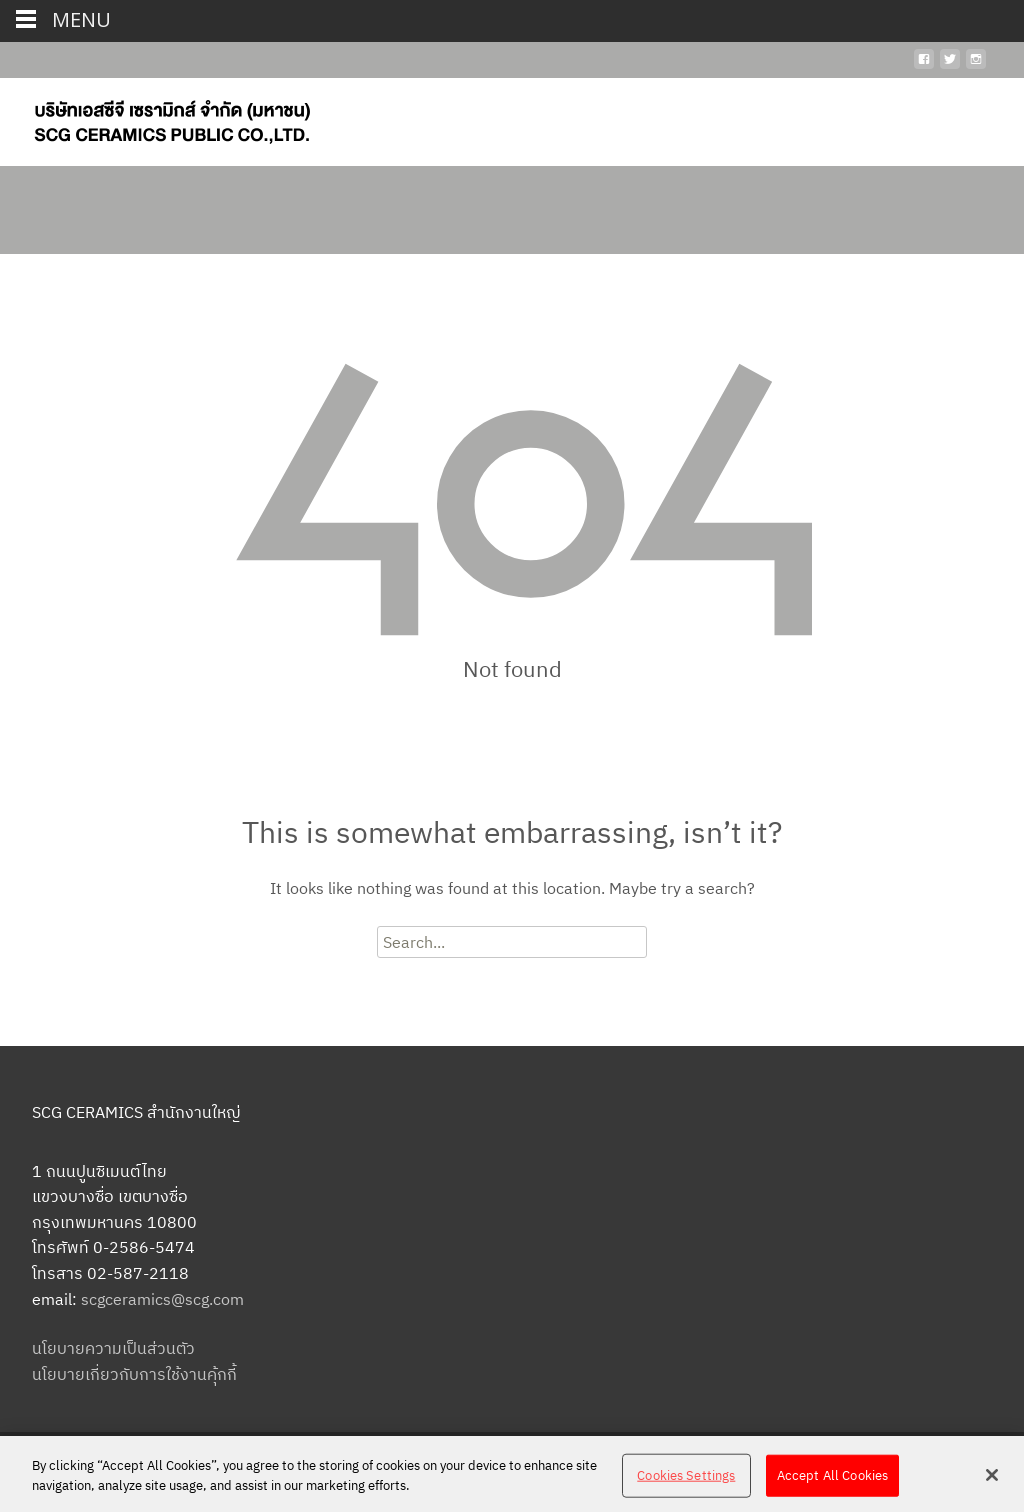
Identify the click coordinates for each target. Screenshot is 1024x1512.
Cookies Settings (686, 1480)
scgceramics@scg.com (162, 1299)
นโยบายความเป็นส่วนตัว (113, 1348)
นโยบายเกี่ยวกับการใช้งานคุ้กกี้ (134, 1374)
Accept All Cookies (832, 1480)
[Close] (992, 1481)
